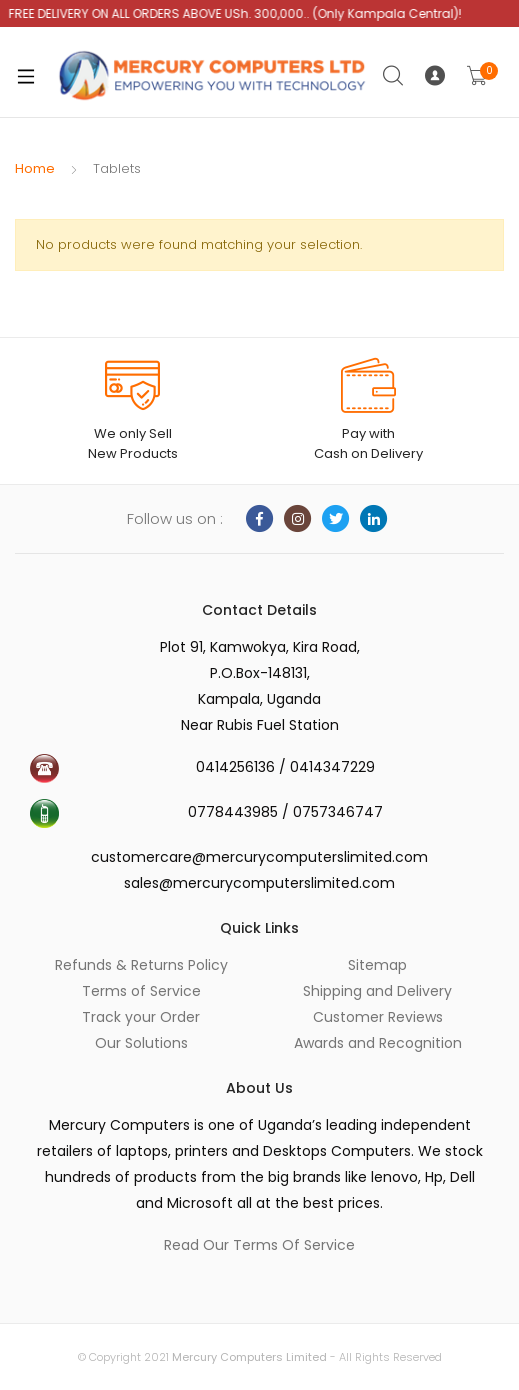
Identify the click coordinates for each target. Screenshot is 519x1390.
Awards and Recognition (378, 1043)
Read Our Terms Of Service (259, 1245)
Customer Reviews (378, 1017)
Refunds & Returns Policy (141, 965)
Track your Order (141, 1017)
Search (394, 76)
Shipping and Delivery (377, 991)
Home (35, 168)
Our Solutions (141, 1043)
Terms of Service (141, 991)
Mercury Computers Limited (249, 1357)
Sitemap (377, 965)
